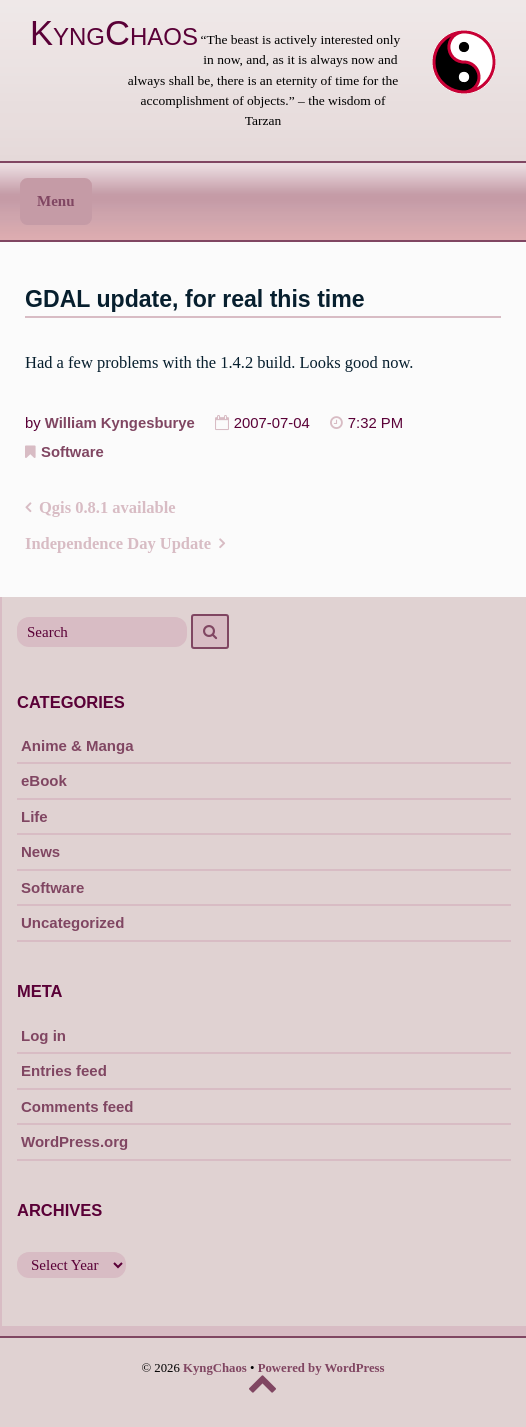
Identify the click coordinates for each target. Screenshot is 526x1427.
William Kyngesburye (120, 423)
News (40, 851)
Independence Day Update (118, 543)
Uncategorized (72, 922)
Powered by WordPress (321, 1368)
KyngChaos (114, 33)
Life (34, 816)
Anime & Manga (77, 745)
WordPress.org (74, 1141)
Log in (43, 1035)
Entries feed (64, 1070)
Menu (56, 201)
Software (72, 452)
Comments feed (77, 1106)
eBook (44, 780)
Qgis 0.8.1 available (107, 507)
